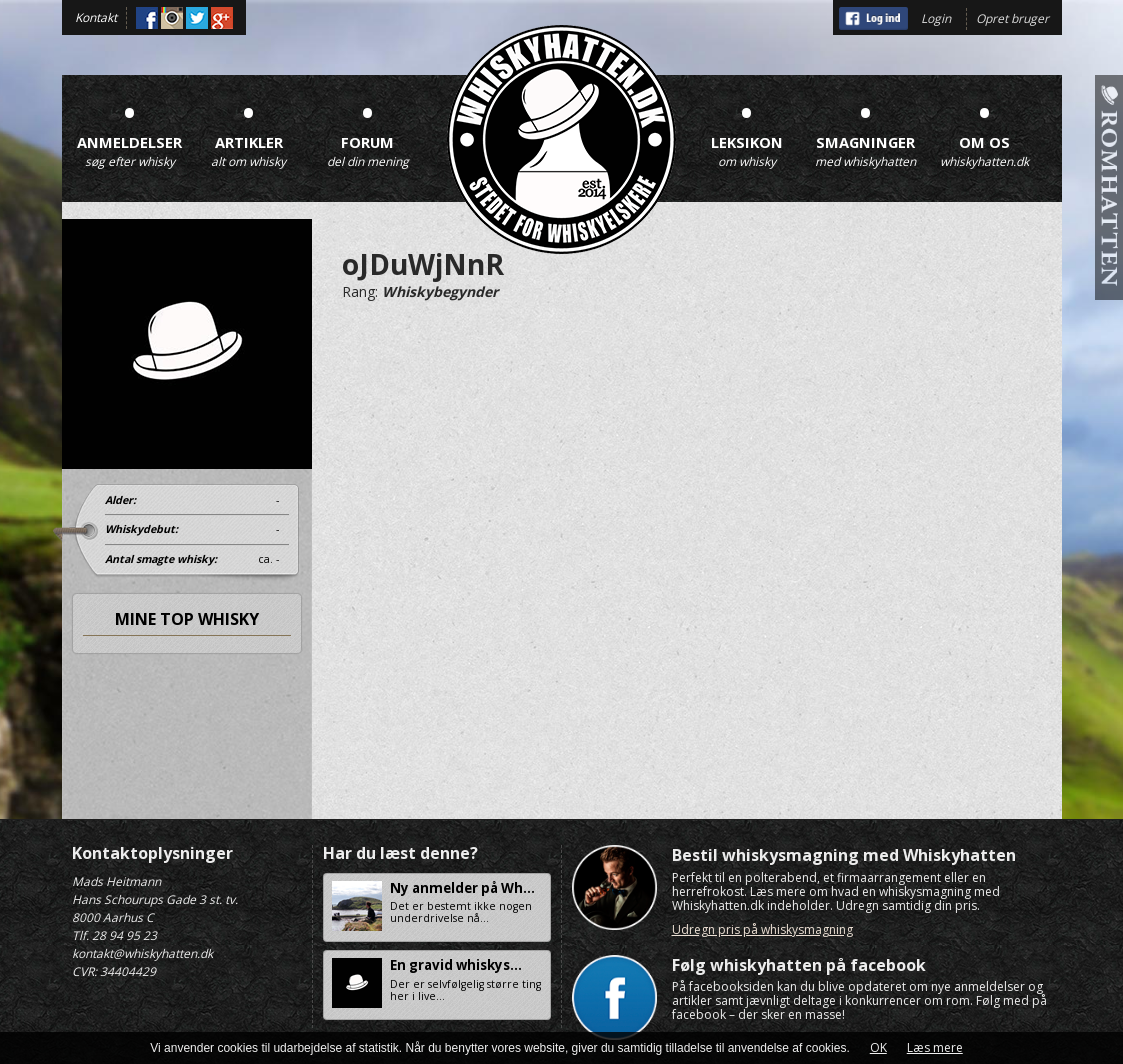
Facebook (147, 18)
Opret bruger (1012, 18)
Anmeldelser (130, 130)
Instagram (172, 18)
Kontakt (96, 17)
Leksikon (747, 130)
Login (936, 18)
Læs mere (935, 1047)
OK (878, 1047)
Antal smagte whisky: (161, 559)
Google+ (222, 18)
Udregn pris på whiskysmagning (762, 929)
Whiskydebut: (141, 529)
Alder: (120, 500)
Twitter (197, 18)
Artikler (249, 130)
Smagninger (866, 130)
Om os (985, 130)
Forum (368, 130)
